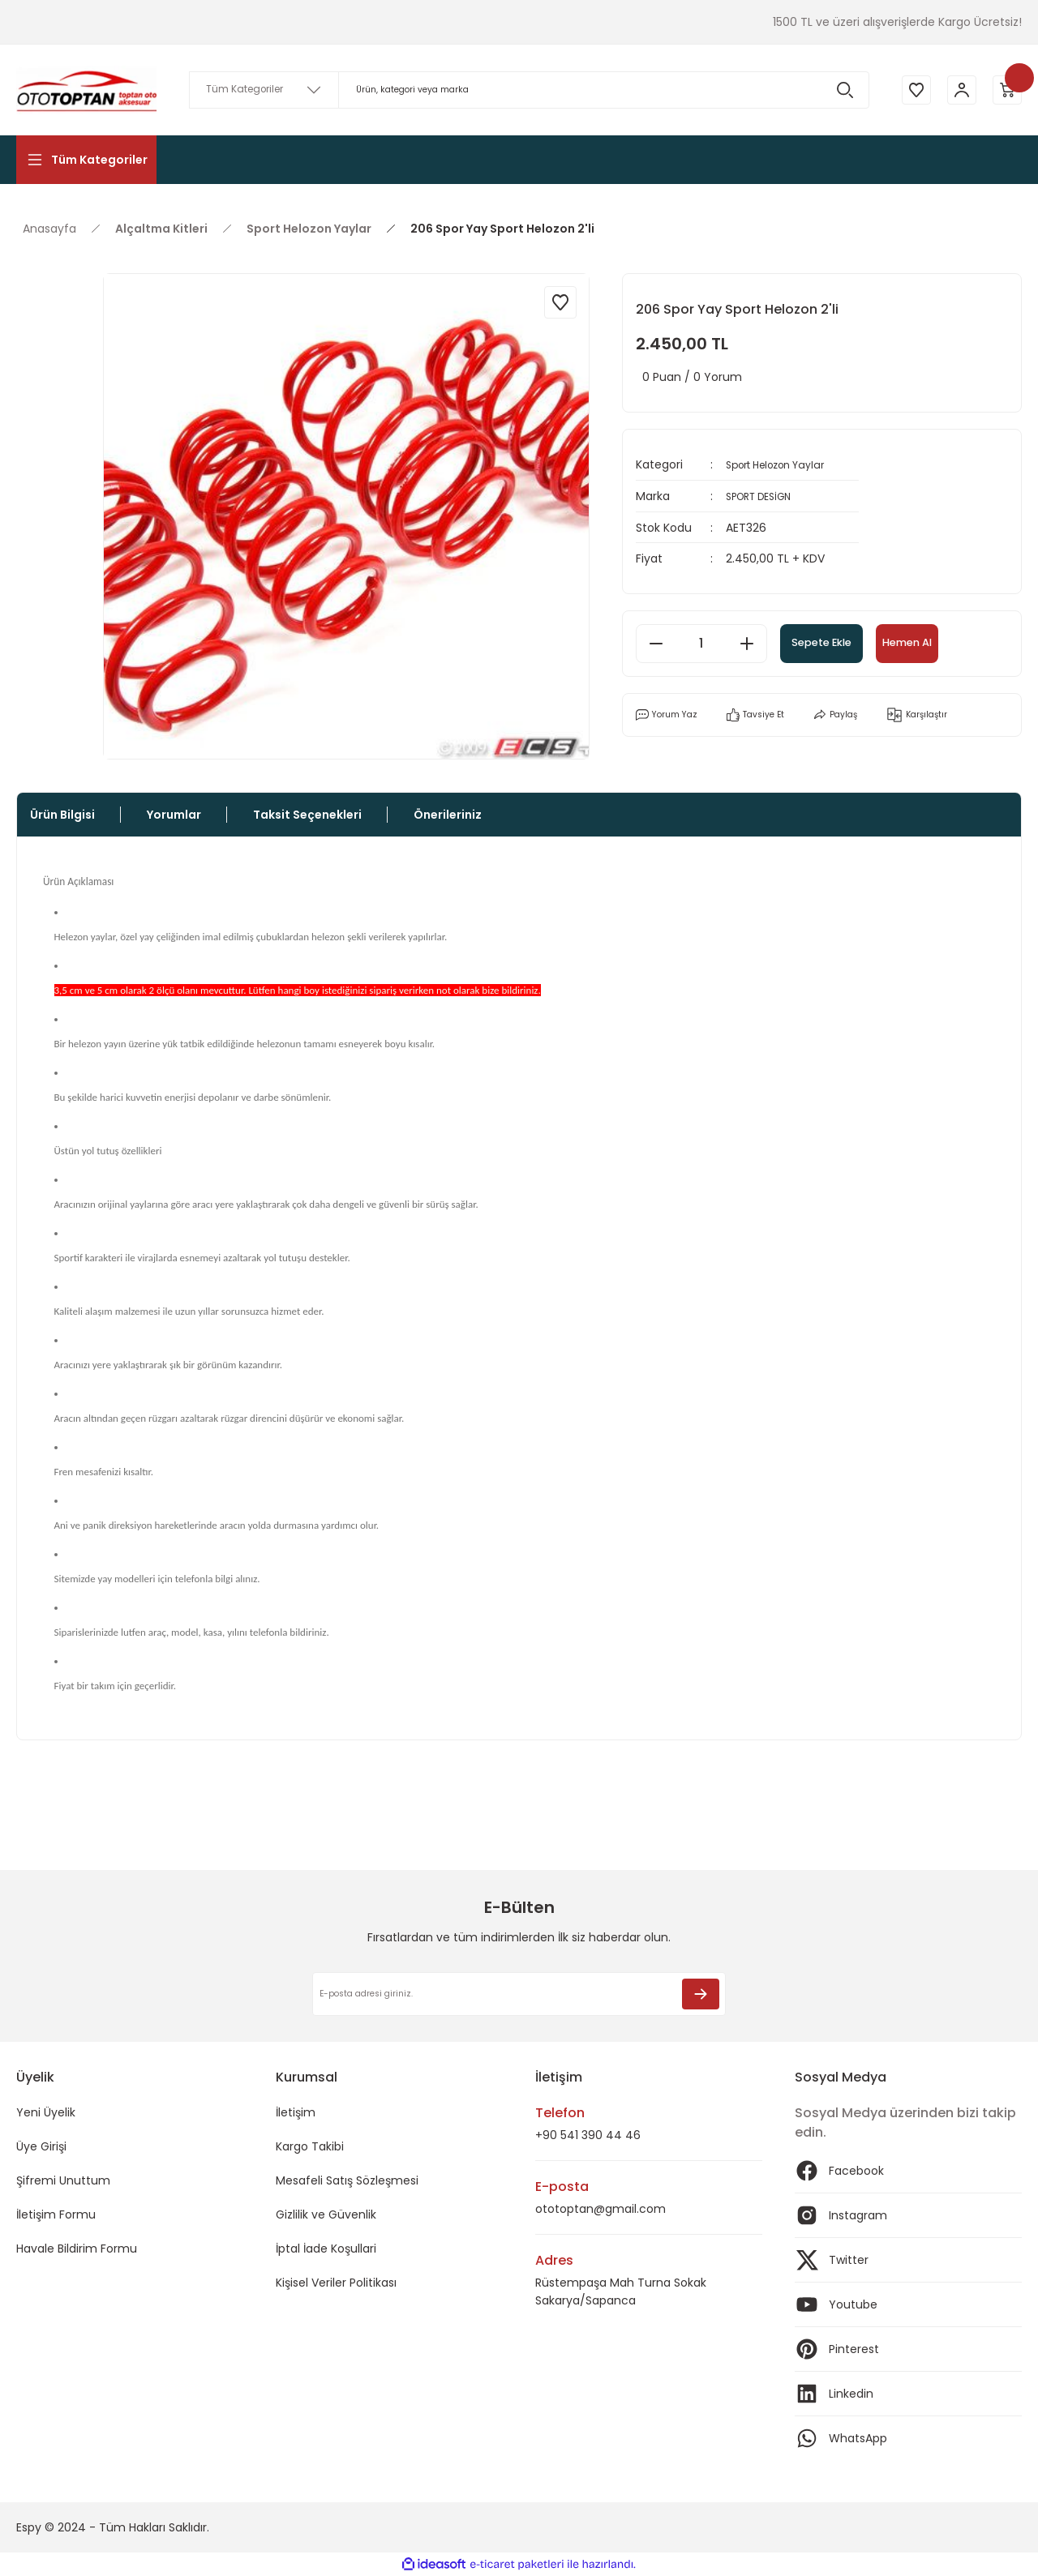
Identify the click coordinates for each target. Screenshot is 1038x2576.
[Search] (524, 90)
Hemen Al (958, 641)
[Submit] (700, 1994)
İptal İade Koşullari (326, 2248)
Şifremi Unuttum (63, 2180)
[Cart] (1005, 90)
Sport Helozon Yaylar (784, 464)
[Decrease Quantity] (656, 642)
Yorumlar (174, 815)
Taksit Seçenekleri (307, 815)
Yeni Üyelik (45, 2112)
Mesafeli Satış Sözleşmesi (347, 2180)
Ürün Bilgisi (62, 815)
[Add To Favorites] (560, 302)
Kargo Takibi (310, 2146)
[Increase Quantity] (746, 642)
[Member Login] (957, 90)
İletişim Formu (56, 2214)
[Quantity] (701, 642)
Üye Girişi (41, 2146)
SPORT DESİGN (765, 495)
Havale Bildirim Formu (76, 2248)
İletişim (295, 2112)
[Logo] (86, 90)
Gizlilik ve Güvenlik (326, 2214)
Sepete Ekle (840, 641)
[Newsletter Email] (519, 1994)
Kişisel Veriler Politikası (336, 2282)
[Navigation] (86, 159)
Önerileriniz (448, 815)
